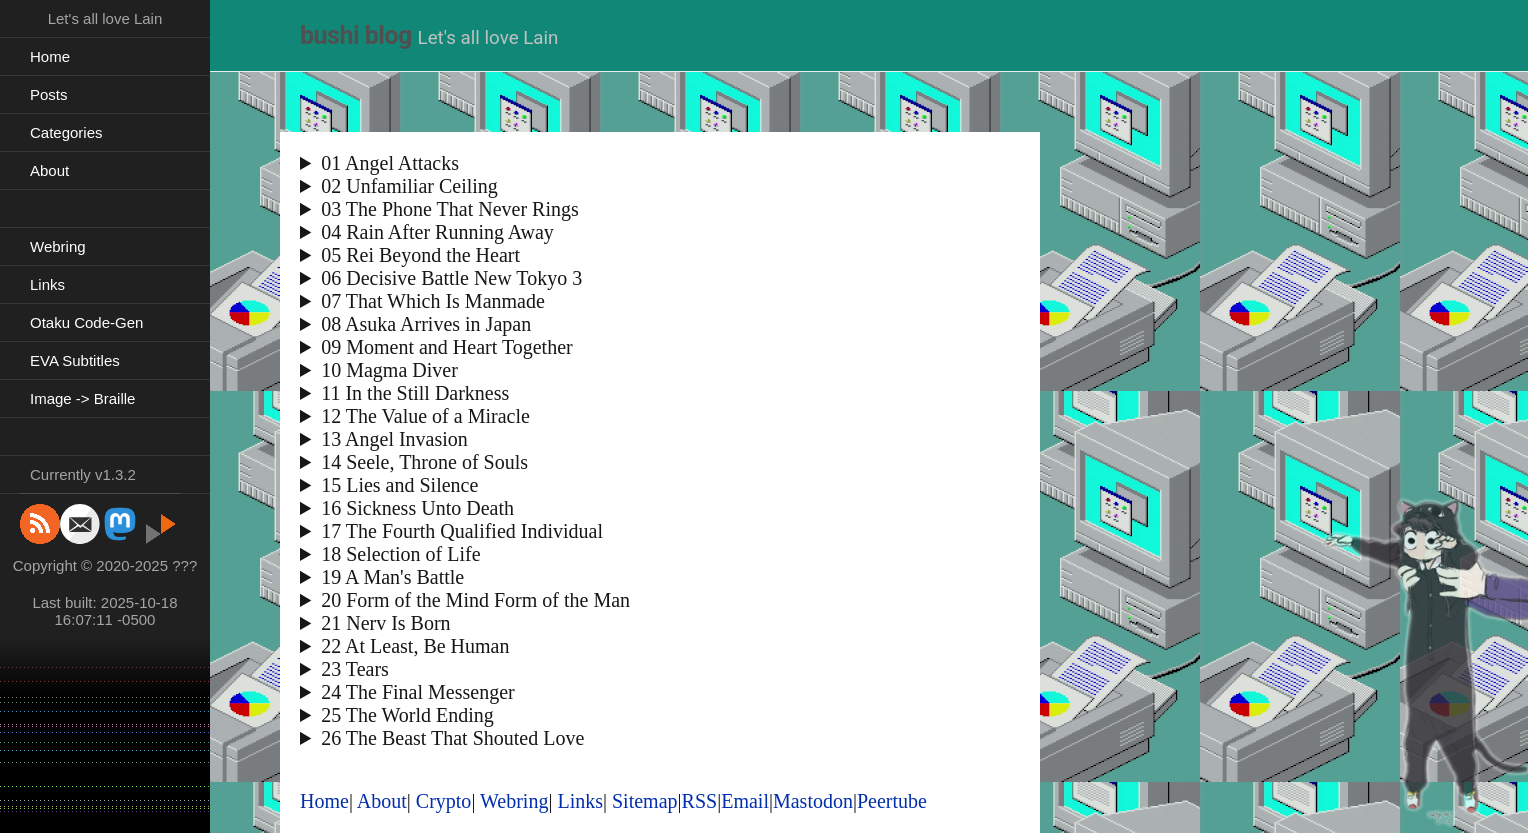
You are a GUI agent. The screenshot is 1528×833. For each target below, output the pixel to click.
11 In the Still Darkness (415, 393)
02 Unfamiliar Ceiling (409, 186)
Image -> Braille (82, 398)
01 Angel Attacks (390, 163)
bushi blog (356, 35)
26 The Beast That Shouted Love (452, 738)
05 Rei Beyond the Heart (420, 255)
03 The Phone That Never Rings (450, 209)
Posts (49, 94)
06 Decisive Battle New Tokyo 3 (451, 278)
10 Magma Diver (389, 370)
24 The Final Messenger (418, 692)
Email (745, 801)
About (49, 170)
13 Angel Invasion (394, 439)
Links (47, 284)
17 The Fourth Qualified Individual (462, 531)
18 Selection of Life (400, 554)
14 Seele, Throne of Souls (424, 462)
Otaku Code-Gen (86, 322)
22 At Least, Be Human (415, 646)
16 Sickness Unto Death (417, 508)
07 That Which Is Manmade (433, 301)
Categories (66, 132)
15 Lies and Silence (399, 485)
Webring (58, 246)
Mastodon (813, 801)
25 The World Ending (407, 715)
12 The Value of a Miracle (425, 416)
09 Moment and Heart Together (447, 347)
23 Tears (355, 669)
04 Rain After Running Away (437, 232)
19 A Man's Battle (392, 577)
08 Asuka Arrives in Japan (426, 324)
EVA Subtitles (75, 360)
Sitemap (645, 801)
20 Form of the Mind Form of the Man (475, 600)
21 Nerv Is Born (385, 623)
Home (50, 56)
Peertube (892, 801)
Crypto (444, 801)
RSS (700, 801)
